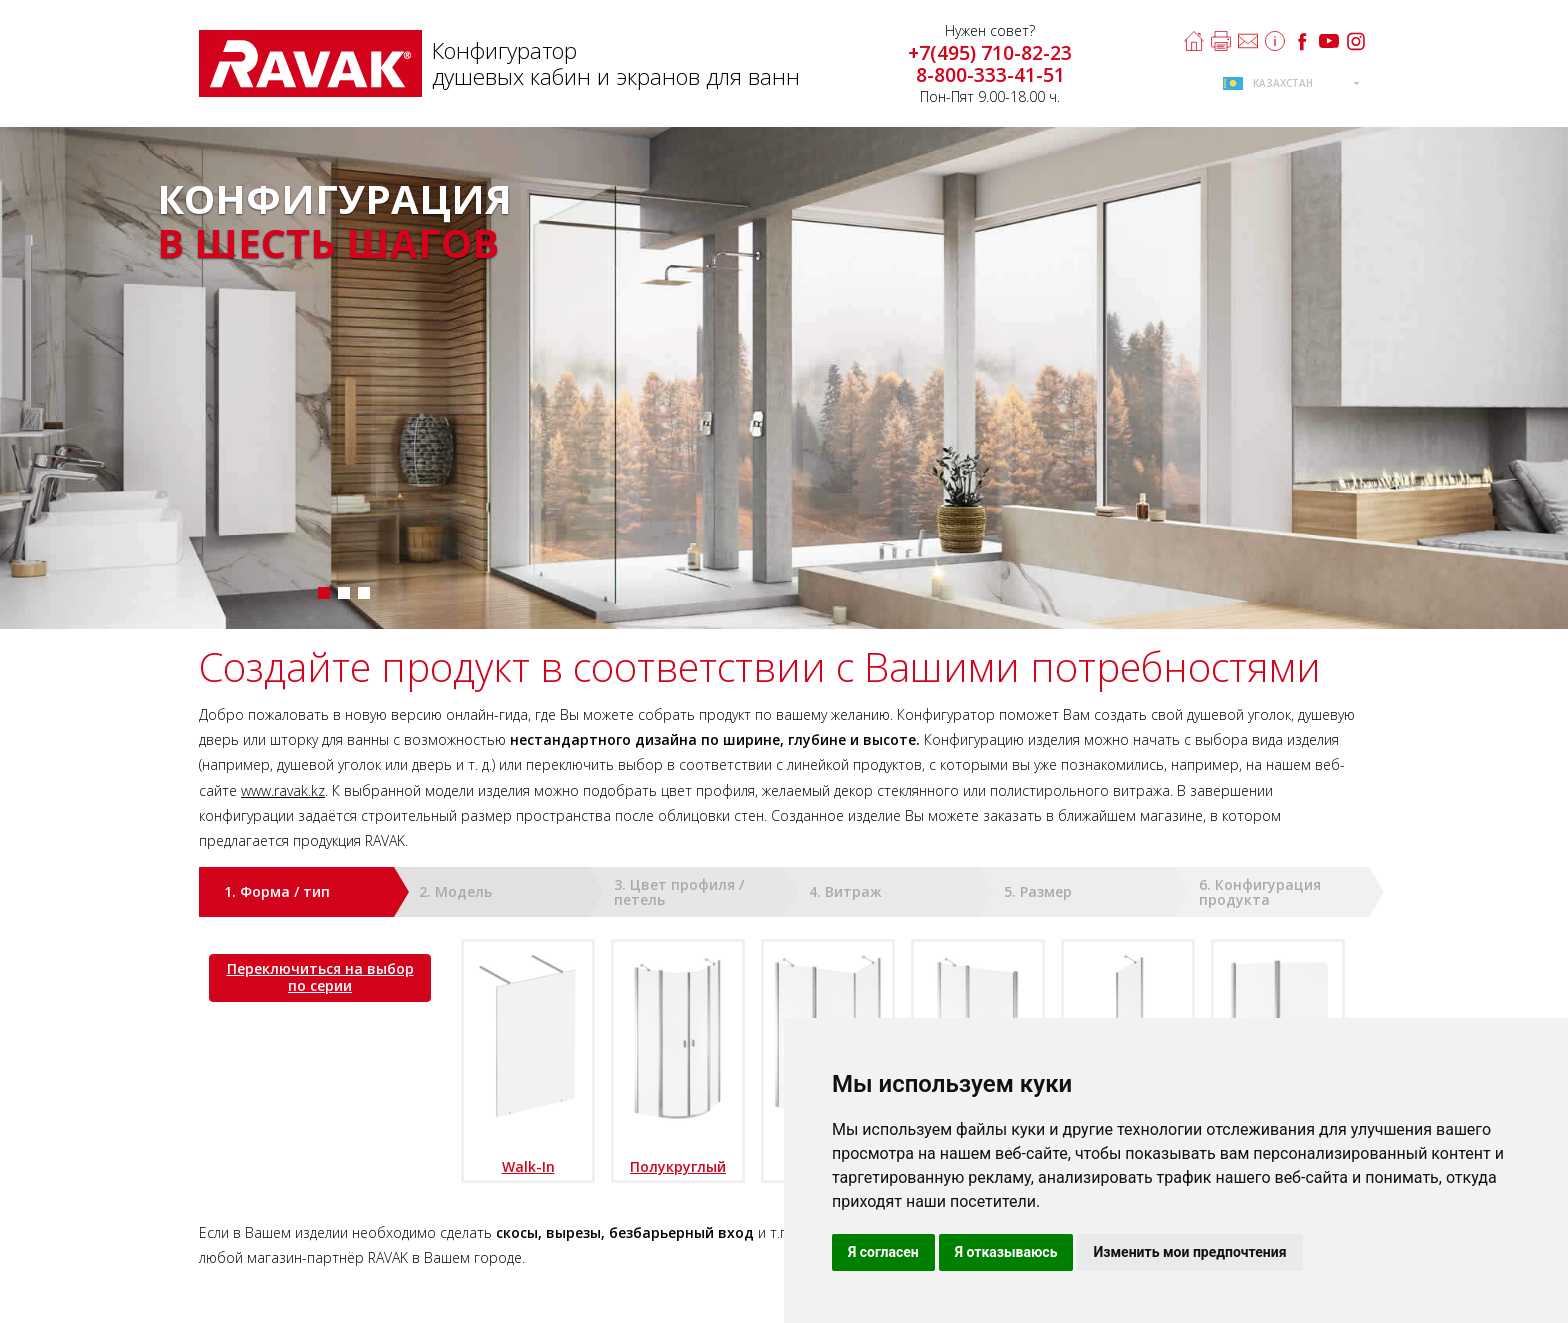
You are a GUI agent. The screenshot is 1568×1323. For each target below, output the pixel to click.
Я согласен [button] (883, 1252)
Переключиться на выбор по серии (320, 977)
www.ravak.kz (283, 790)
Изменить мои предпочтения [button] (1189, 1252)
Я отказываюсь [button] (1006, 1252)
